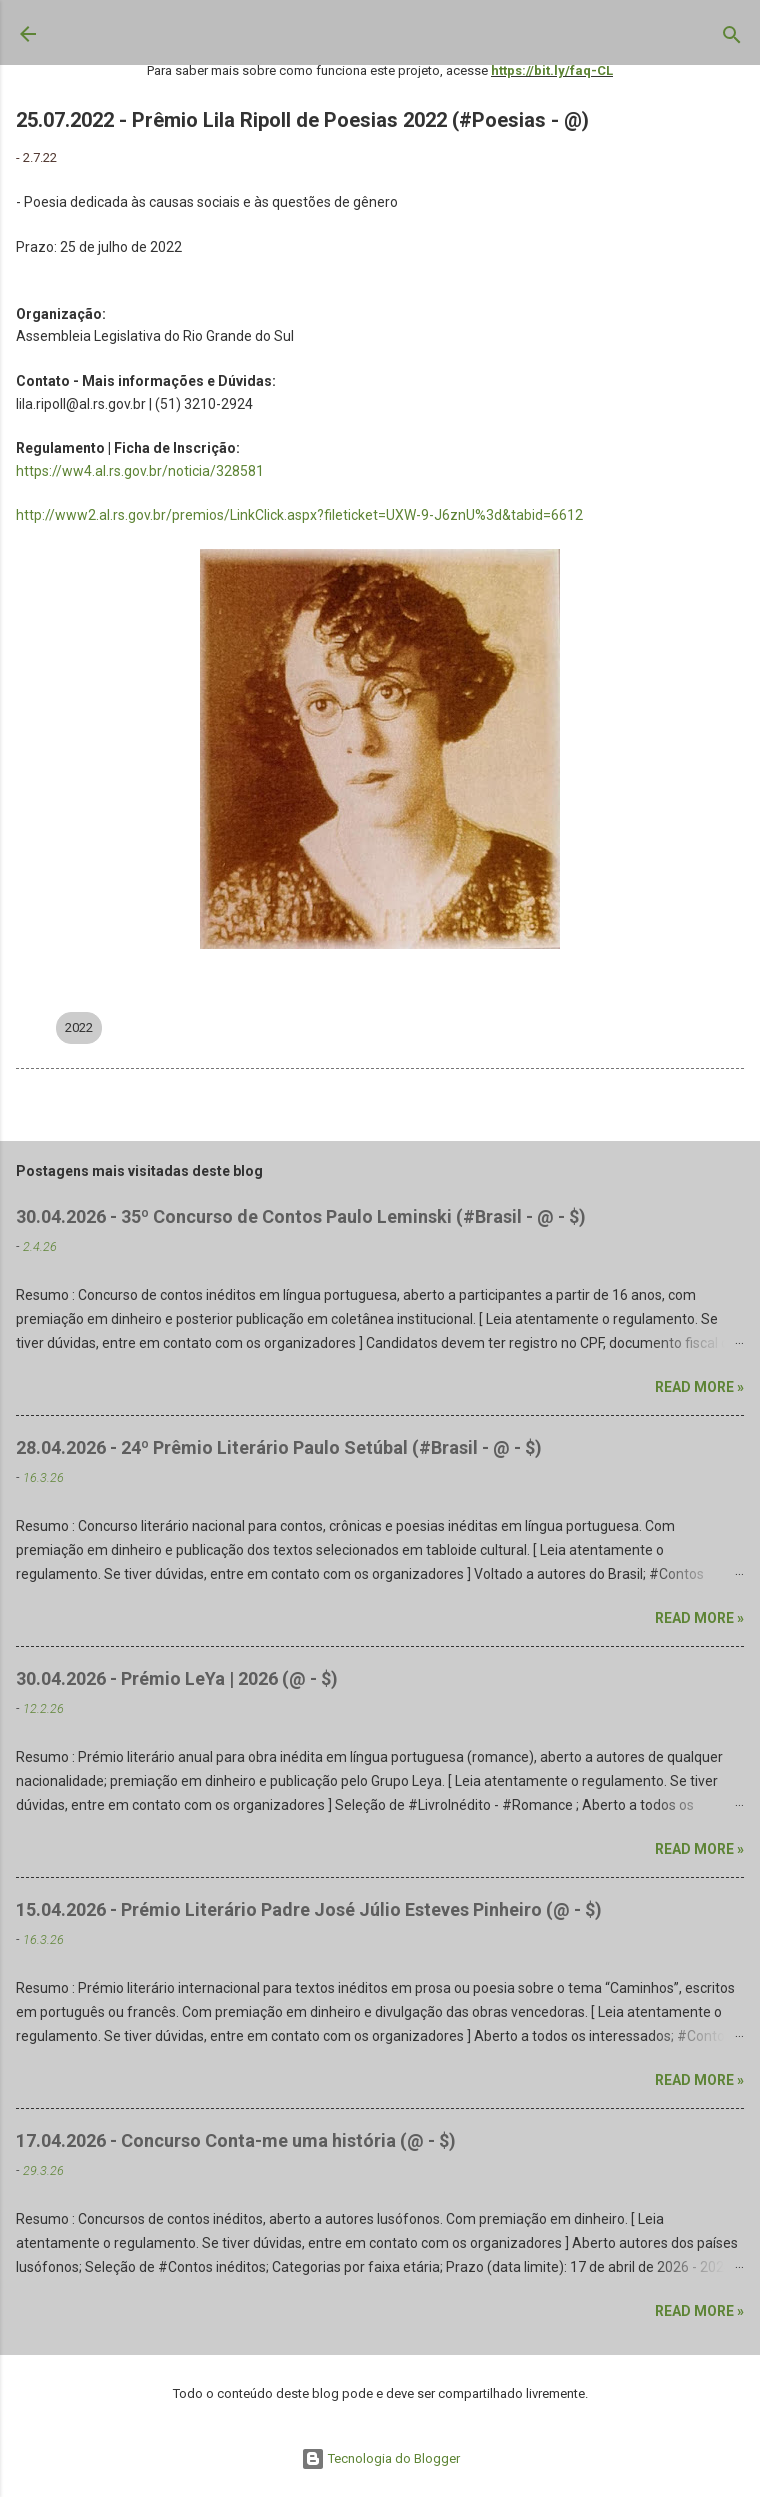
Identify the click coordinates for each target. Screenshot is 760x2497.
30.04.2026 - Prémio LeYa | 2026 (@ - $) (177, 1678)
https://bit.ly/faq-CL (552, 70)
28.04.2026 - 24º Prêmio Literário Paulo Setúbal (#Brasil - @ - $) (279, 1447)
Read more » (699, 1387)
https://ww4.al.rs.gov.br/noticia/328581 (140, 471)
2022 (79, 1027)
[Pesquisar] (732, 39)
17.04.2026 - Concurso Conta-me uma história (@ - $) (236, 2140)
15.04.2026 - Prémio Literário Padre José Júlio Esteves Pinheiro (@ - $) (309, 1909)
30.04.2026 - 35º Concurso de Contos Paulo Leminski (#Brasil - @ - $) (301, 1216)
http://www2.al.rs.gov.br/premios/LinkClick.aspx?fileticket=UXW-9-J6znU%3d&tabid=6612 (299, 515)
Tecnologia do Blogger (380, 2458)
